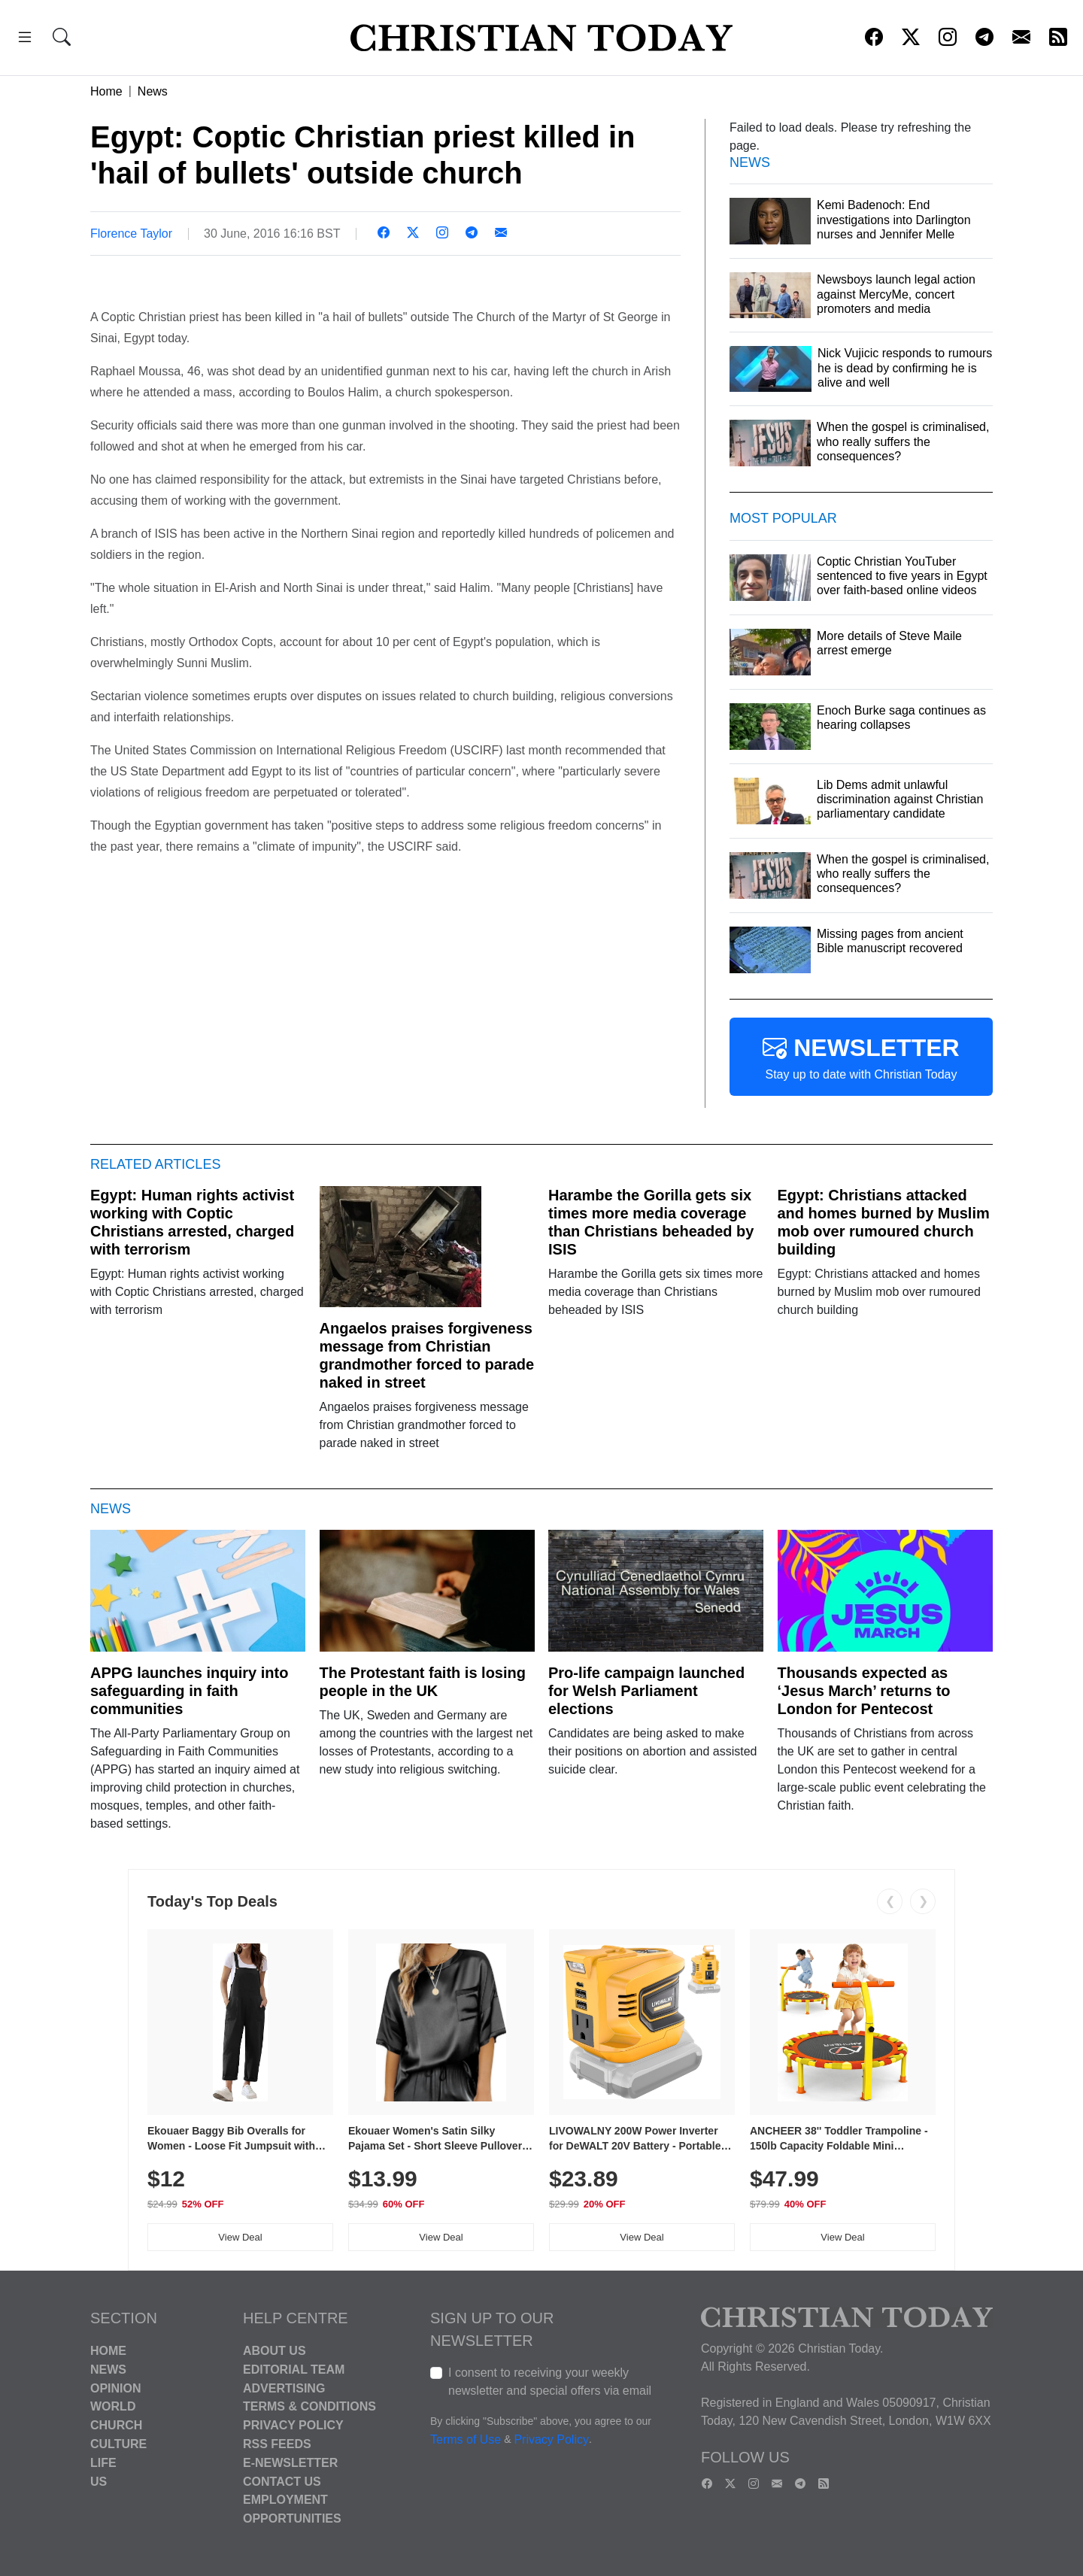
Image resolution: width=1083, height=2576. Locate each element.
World (112, 2406)
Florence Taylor (131, 233)
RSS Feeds (277, 2444)
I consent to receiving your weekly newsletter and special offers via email (549, 2381)
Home (106, 91)
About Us (274, 2350)
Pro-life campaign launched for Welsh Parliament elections (646, 1690)
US (98, 2480)
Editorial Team (293, 2369)
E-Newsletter (290, 2462)
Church (116, 2425)
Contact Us (282, 2480)
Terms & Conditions (309, 2406)
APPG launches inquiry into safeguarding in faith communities (189, 1690)
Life (103, 2462)
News (153, 91)
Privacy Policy (293, 2425)
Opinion (115, 2387)
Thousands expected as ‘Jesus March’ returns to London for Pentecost (864, 1690)
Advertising (284, 2387)
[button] (25, 39)
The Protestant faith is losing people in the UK (423, 1681)
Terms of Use (465, 2439)
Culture (118, 2444)
